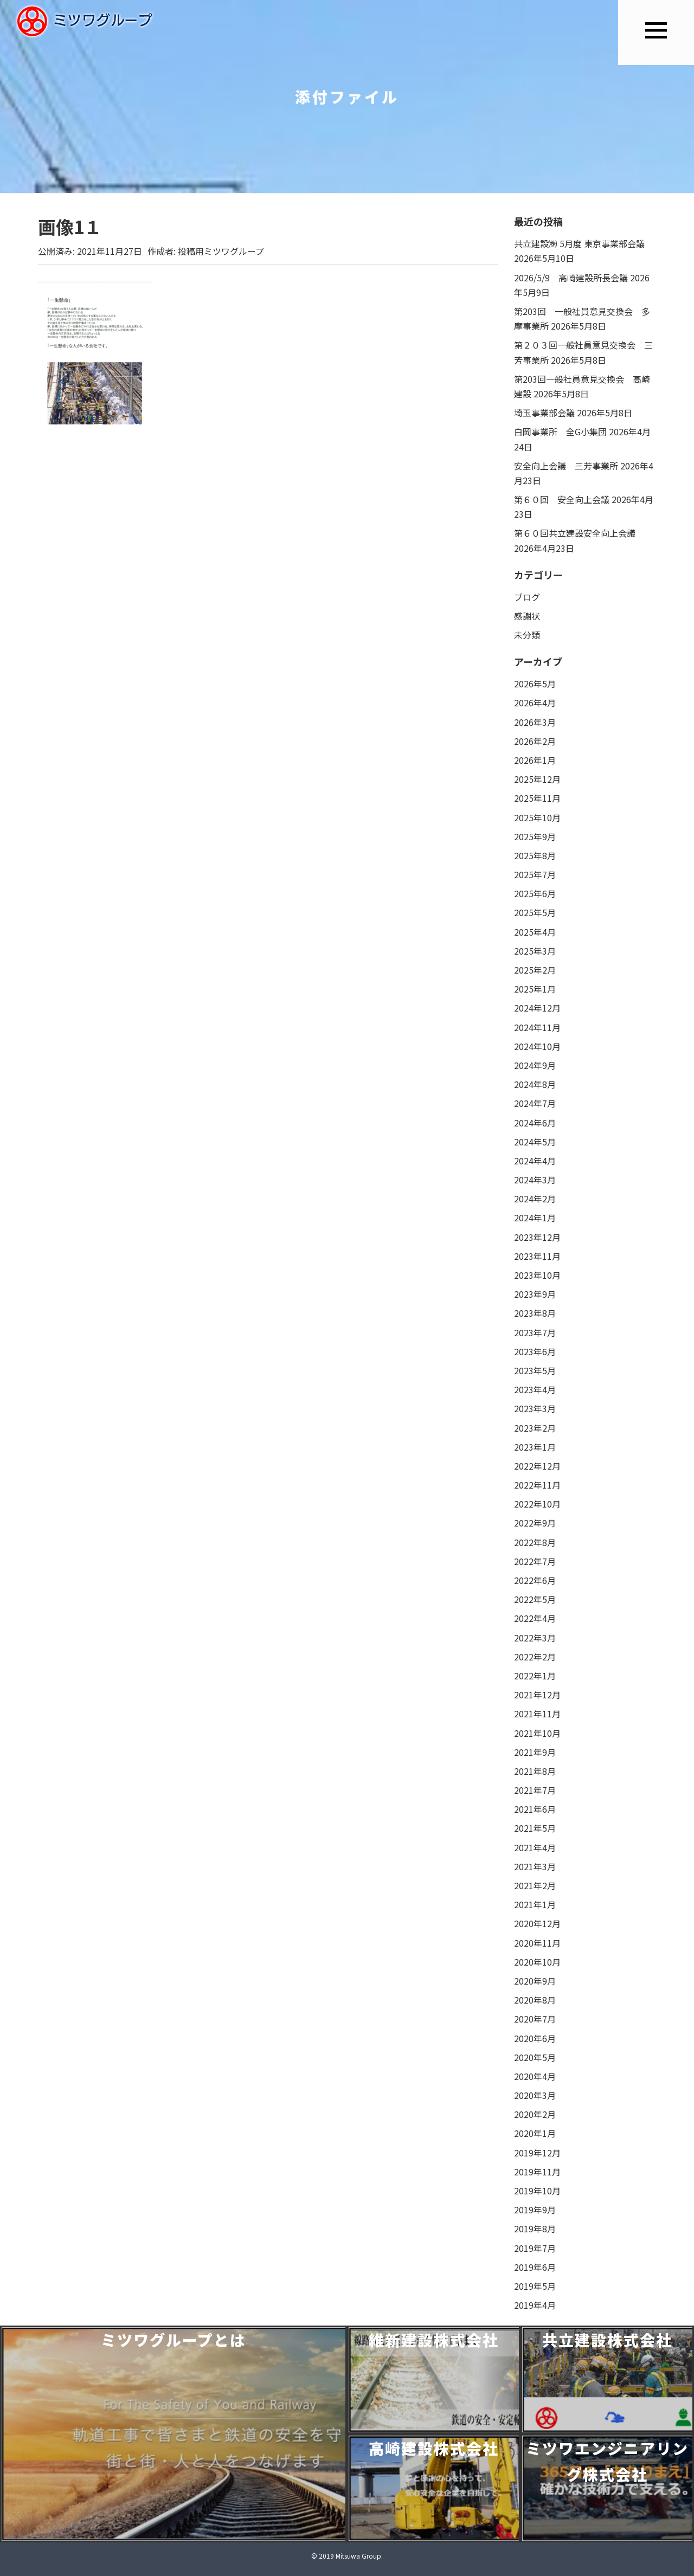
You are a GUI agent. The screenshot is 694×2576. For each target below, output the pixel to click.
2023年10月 (537, 1274)
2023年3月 (535, 1408)
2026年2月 (535, 741)
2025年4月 (535, 931)
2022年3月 (535, 1637)
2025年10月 (537, 817)
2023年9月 (535, 1293)
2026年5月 (535, 683)
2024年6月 (535, 1122)
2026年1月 (535, 760)
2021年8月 (535, 1771)
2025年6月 (535, 893)
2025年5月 (535, 912)
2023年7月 (535, 1332)
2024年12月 (537, 1007)
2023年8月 (535, 1312)
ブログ (527, 596)
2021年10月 (537, 1733)
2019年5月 (535, 2285)
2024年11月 (537, 1027)
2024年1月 (535, 1217)
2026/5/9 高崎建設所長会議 (571, 277)
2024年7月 (535, 1103)
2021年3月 (535, 1866)
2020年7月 (535, 2018)
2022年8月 (535, 1542)
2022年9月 (535, 1522)
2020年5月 (535, 2057)
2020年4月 (535, 2076)
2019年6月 (535, 2267)
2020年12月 (537, 1923)
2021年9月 (535, 1752)
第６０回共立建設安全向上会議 (574, 532)
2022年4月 (535, 1618)
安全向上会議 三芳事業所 (566, 465)
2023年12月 (537, 1237)
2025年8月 (535, 855)
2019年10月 (537, 2190)
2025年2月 (535, 969)
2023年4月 (535, 1389)
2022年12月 (537, 1465)
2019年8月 (535, 2228)
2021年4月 (535, 1847)
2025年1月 (535, 988)
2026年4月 (535, 702)
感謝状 (527, 615)
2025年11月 (537, 797)
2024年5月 (535, 1141)
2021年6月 (535, 1808)
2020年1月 (535, 2133)
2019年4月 (535, 2304)
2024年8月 (535, 1084)
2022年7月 (535, 1561)
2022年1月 (535, 1675)
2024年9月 (535, 1065)
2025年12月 (537, 778)
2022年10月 (537, 1503)
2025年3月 (535, 950)
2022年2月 (535, 1656)
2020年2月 (535, 2114)
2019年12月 (537, 2152)
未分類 (527, 634)
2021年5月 (535, 1827)
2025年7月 (535, 874)
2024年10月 (537, 1046)
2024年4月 (535, 1160)
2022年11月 (537, 1484)
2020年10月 (537, 1961)
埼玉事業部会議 (544, 412)
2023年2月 (535, 1427)
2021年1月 (535, 1904)
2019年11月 (537, 2171)
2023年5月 (535, 1370)
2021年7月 (535, 1789)
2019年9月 (535, 2209)
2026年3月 (535, 722)
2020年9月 (535, 1980)
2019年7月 (535, 2248)
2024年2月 (535, 1198)
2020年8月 (535, 1999)
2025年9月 (535, 836)
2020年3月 (535, 2095)
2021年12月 (537, 1694)
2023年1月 (535, 1446)
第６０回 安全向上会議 (561, 499)
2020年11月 (537, 1942)
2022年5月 (535, 1599)
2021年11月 (537, 1713)
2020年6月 (535, 2038)
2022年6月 (535, 1580)
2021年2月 (535, 1885)
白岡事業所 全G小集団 (560, 431)
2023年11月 (537, 1256)
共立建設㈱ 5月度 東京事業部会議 (579, 243)
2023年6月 (535, 1351)
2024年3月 (535, 1179)
